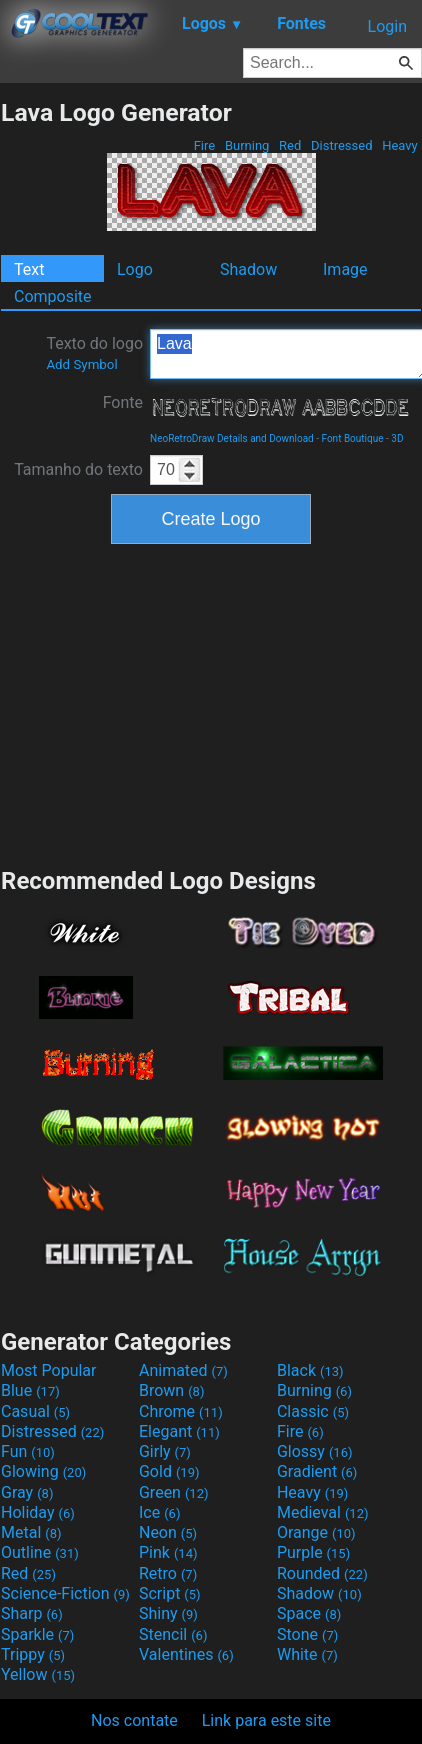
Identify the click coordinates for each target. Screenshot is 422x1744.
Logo (135, 269)
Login (387, 26)
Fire (204, 145)
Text (29, 269)
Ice (159, 1512)
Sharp (32, 1613)
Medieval (323, 1512)
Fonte (123, 402)
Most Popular (49, 1370)
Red (290, 145)
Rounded (322, 1573)
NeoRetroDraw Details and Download (232, 438)
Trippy (33, 1654)
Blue (30, 1390)
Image (345, 269)
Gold (169, 1471)
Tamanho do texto (78, 469)
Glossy (315, 1451)
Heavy (400, 145)
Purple (313, 1552)
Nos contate (134, 1720)
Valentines (186, 1654)
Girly (165, 1451)
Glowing (43, 1471)
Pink (168, 1552)
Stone (307, 1634)
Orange (316, 1532)
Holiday (38, 1512)
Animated (183, 1370)
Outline (40, 1552)
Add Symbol (81, 364)
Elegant (179, 1431)
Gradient (317, 1471)
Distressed (342, 145)
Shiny (168, 1613)
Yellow (38, 1674)
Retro (168, 1573)
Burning (247, 145)
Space (309, 1613)
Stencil (173, 1634)
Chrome (181, 1411)
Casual (35, 1411)
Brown (171, 1390)
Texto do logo (94, 353)
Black (310, 1370)
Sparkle (37, 1634)
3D (397, 438)
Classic (313, 1411)
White (307, 1654)
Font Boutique (352, 438)
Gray (27, 1492)
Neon (168, 1532)
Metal (31, 1532)
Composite (53, 296)
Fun (28, 1451)
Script (170, 1593)
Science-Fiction (65, 1593)
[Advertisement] (211, 703)
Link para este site (266, 1720)
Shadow (248, 269)
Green (174, 1492)
